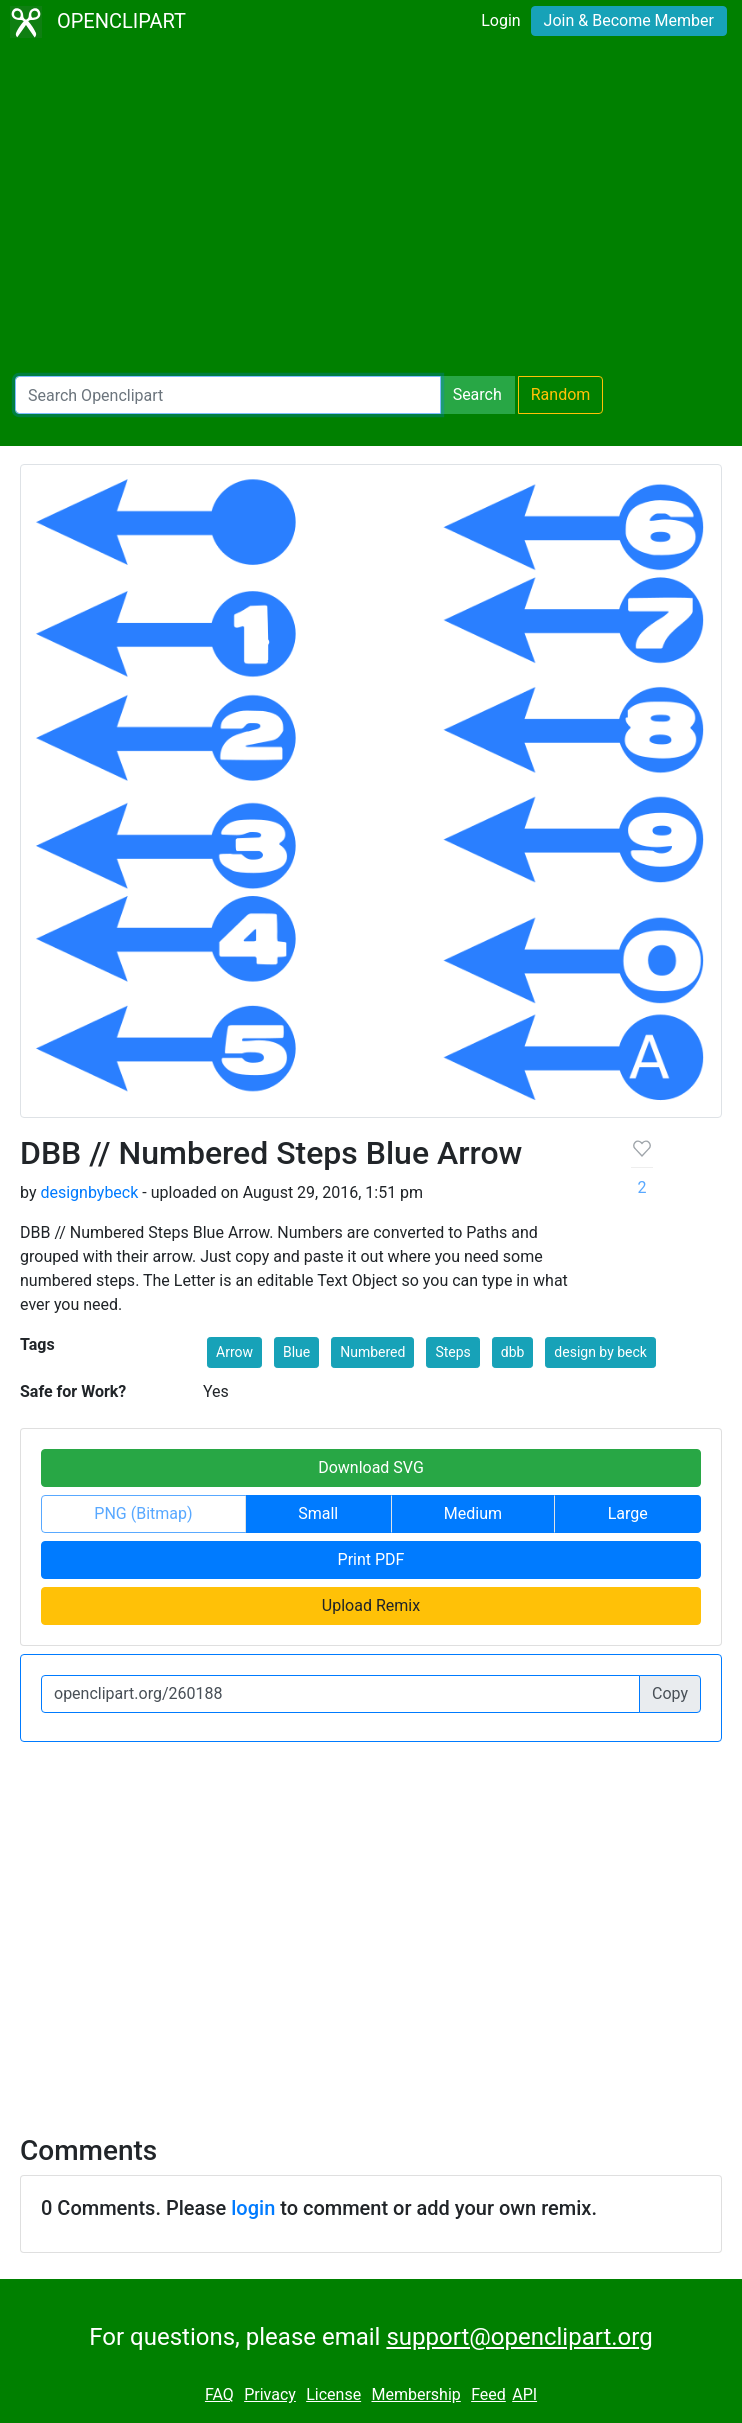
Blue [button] (296, 1352)
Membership (415, 2394)
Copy (670, 1693)
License (333, 2394)
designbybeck (89, 1192)
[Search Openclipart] (228, 395)
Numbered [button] (372, 1352)
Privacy (270, 2394)
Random (561, 394)
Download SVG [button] (371, 1467)
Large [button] (628, 1513)
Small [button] (318, 1513)
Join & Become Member (629, 20)
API (524, 2394)
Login (500, 20)
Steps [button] (452, 1352)
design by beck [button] (600, 1352)
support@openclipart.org (519, 2337)
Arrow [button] (234, 1352)
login (253, 2208)
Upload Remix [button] (371, 1605)
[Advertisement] (371, 210)
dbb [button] (513, 1352)
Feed (488, 2394)
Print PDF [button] (371, 1559)
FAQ (219, 2394)
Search (477, 394)
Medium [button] (473, 1513)
